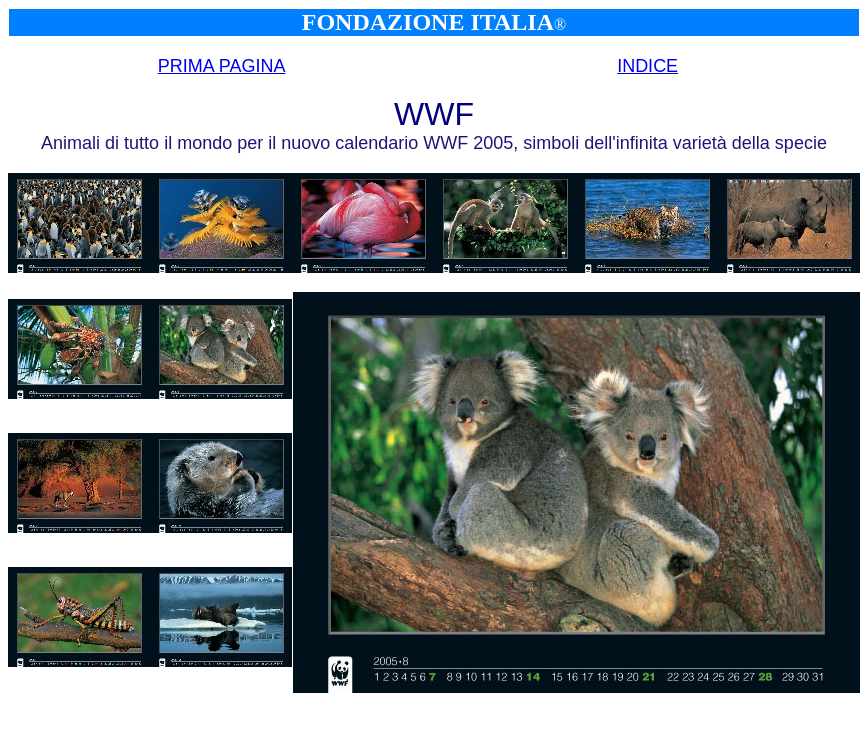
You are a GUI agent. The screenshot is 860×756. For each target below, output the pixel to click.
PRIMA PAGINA (222, 66)
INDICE (647, 66)
